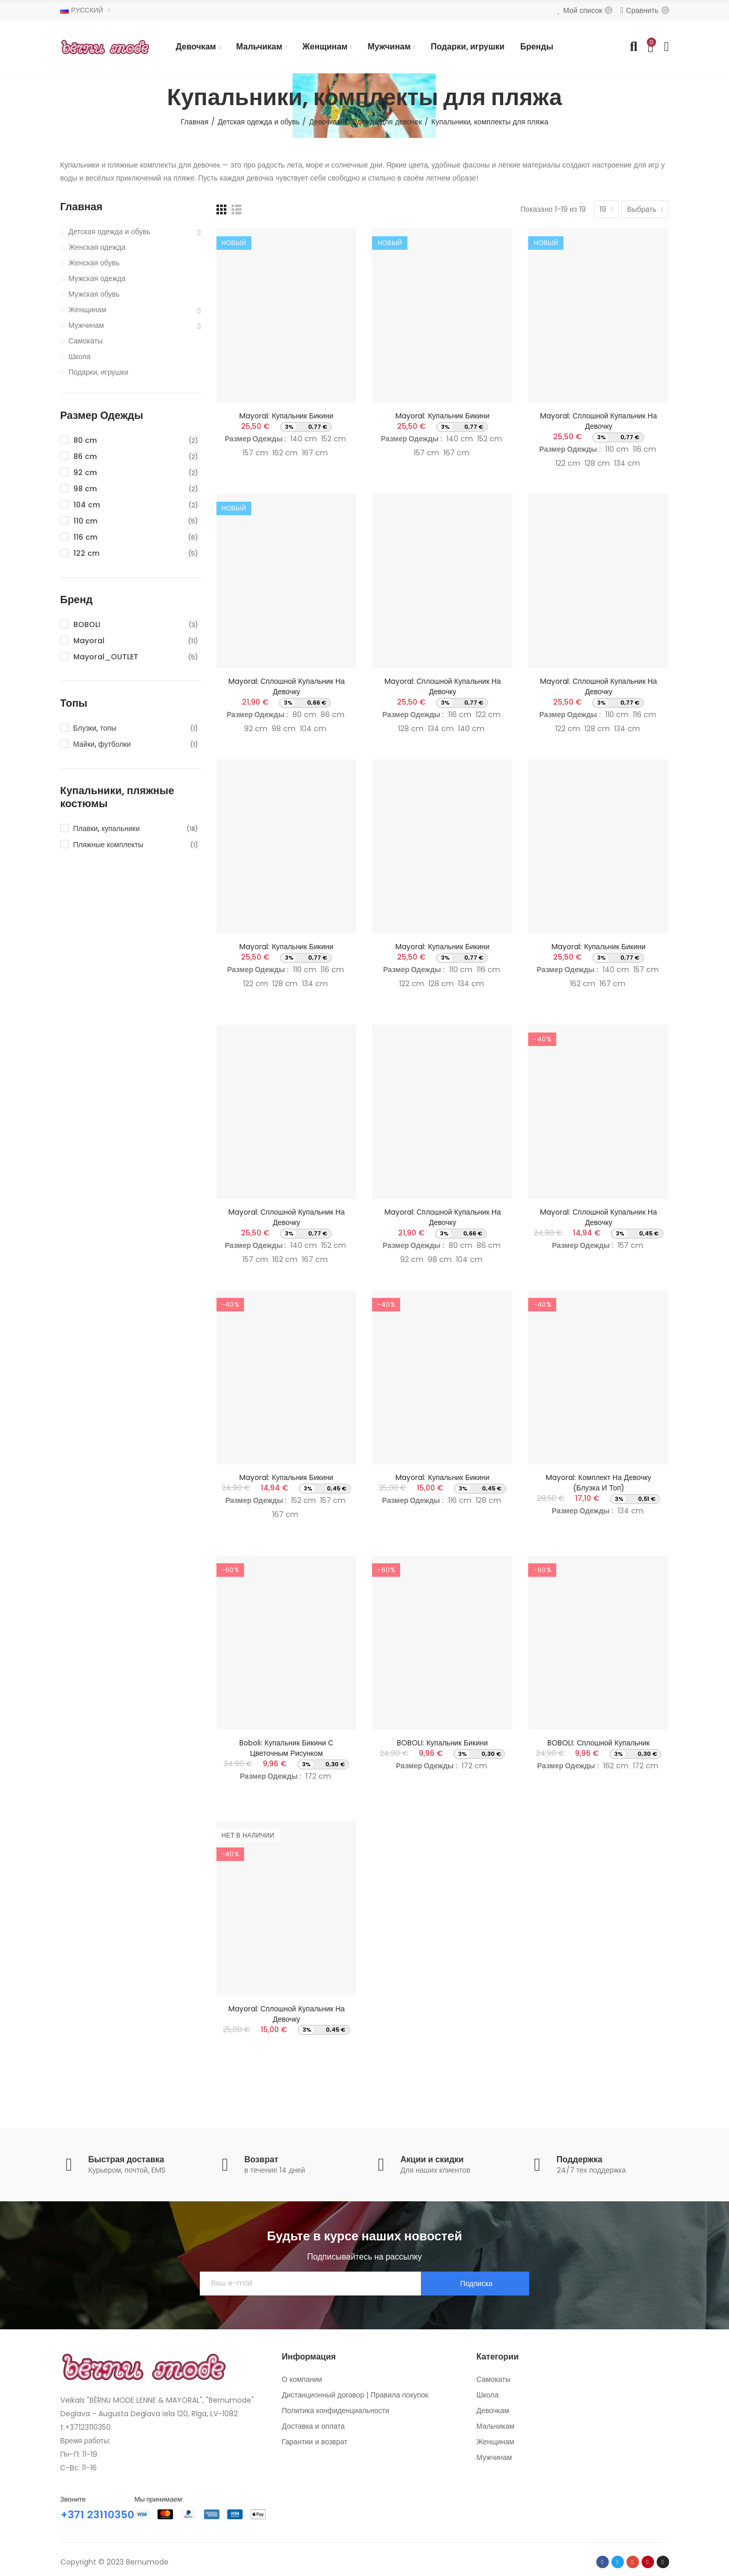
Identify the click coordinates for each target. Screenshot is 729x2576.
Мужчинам (86, 325)
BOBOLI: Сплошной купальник (598, 1743)
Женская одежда (97, 247)
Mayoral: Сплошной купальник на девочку (598, 421)
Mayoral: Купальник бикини (286, 416)
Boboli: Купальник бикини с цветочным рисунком (286, 1748)
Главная (81, 206)
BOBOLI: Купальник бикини (442, 1743)
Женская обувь (94, 263)
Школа (80, 356)
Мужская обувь (94, 294)
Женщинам (88, 309)
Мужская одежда (97, 278)
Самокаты (86, 341)
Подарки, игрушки (99, 372)
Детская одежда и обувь (110, 231)
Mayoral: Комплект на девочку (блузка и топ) (598, 1482)
